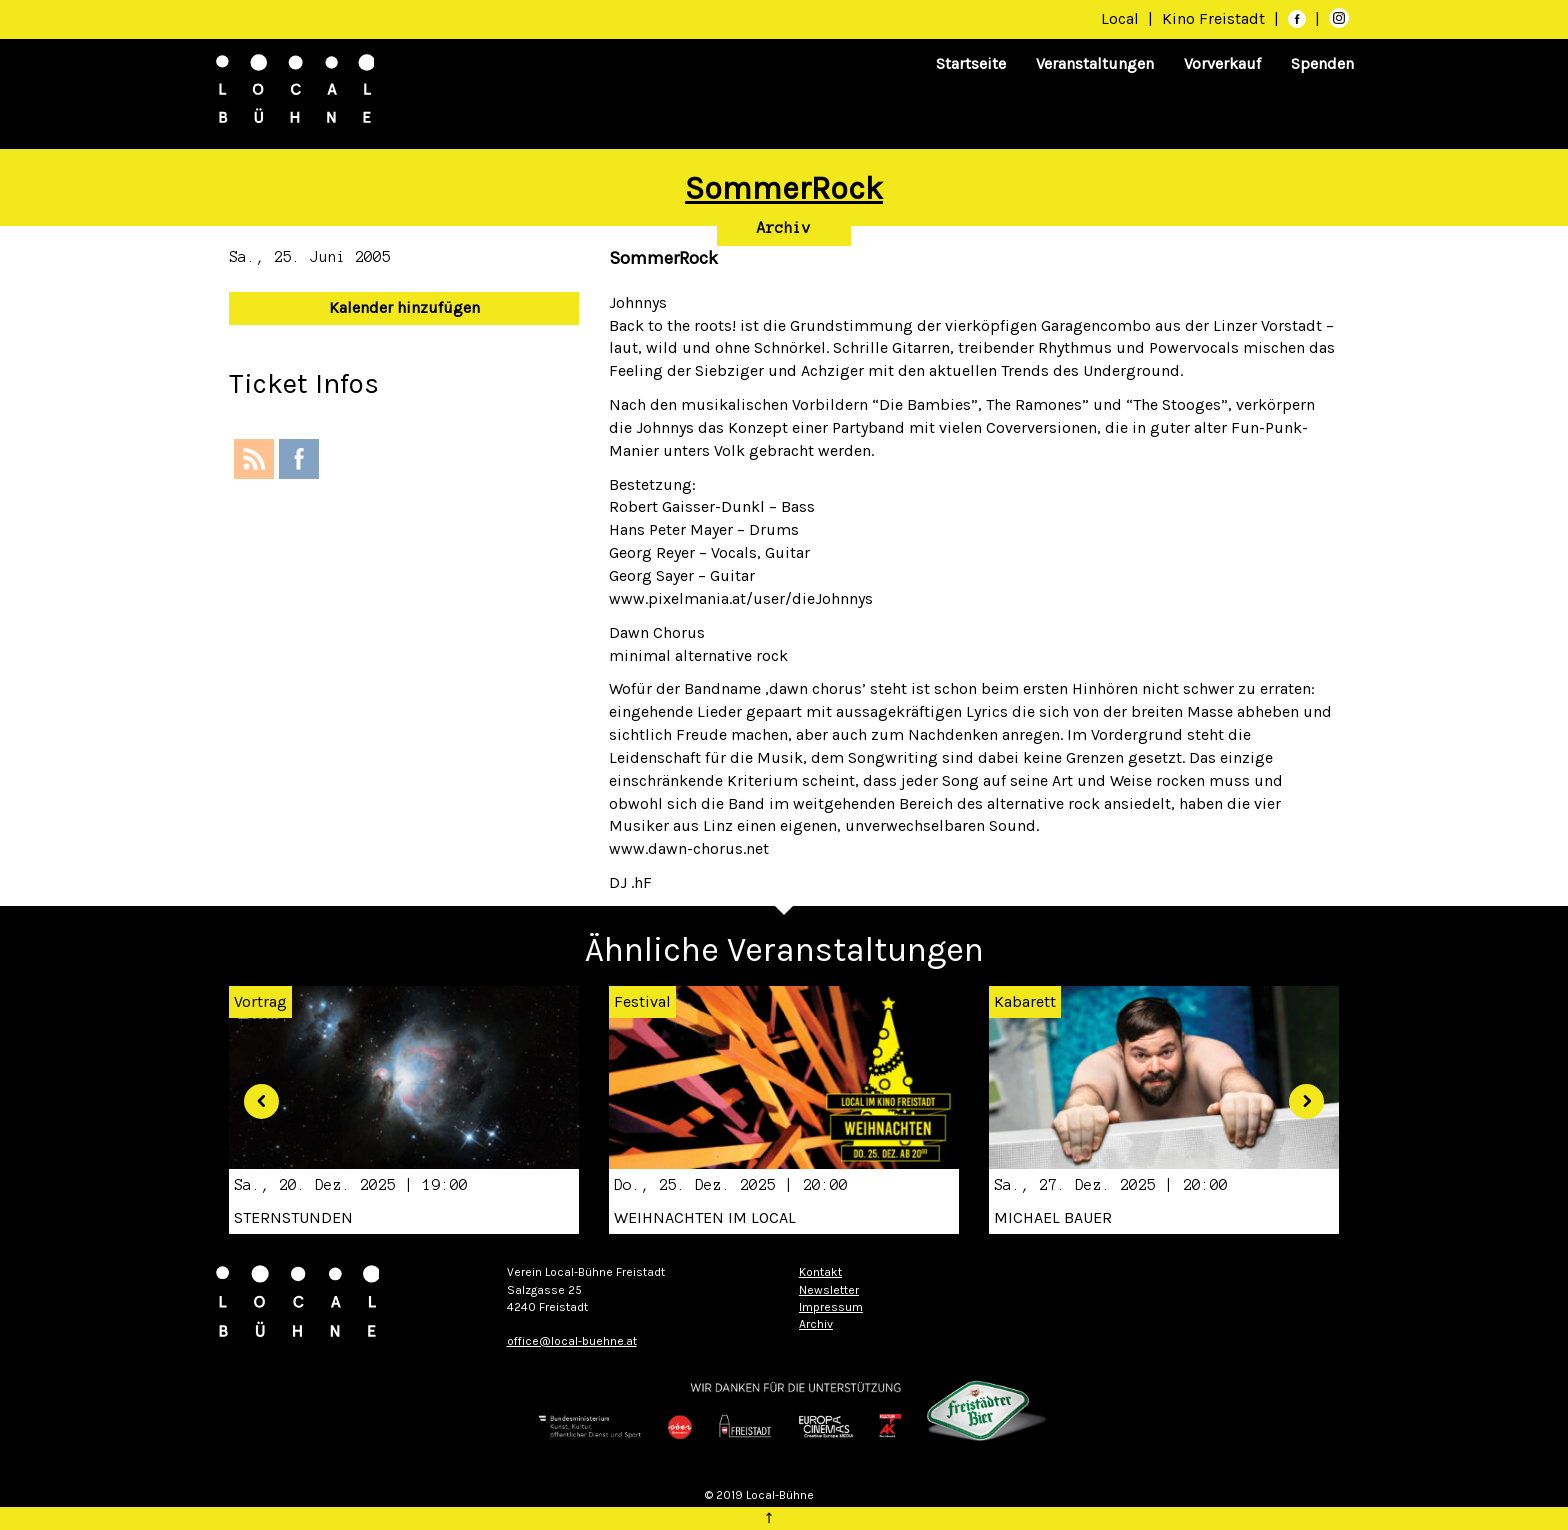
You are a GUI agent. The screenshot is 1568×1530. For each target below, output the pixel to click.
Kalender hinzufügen (404, 307)
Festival (642, 1001)
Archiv (784, 228)
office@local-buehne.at (572, 1341)
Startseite (971, 63)
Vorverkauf (1222, 63)
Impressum (831, 1307)
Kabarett (1025, 1001)
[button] (254, 1094)
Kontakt (820, 1272)
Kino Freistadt (1215, 18)
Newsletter (829, 1290)
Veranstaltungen (1095, 63)
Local (1120, 18)
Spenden (1322, 63)
